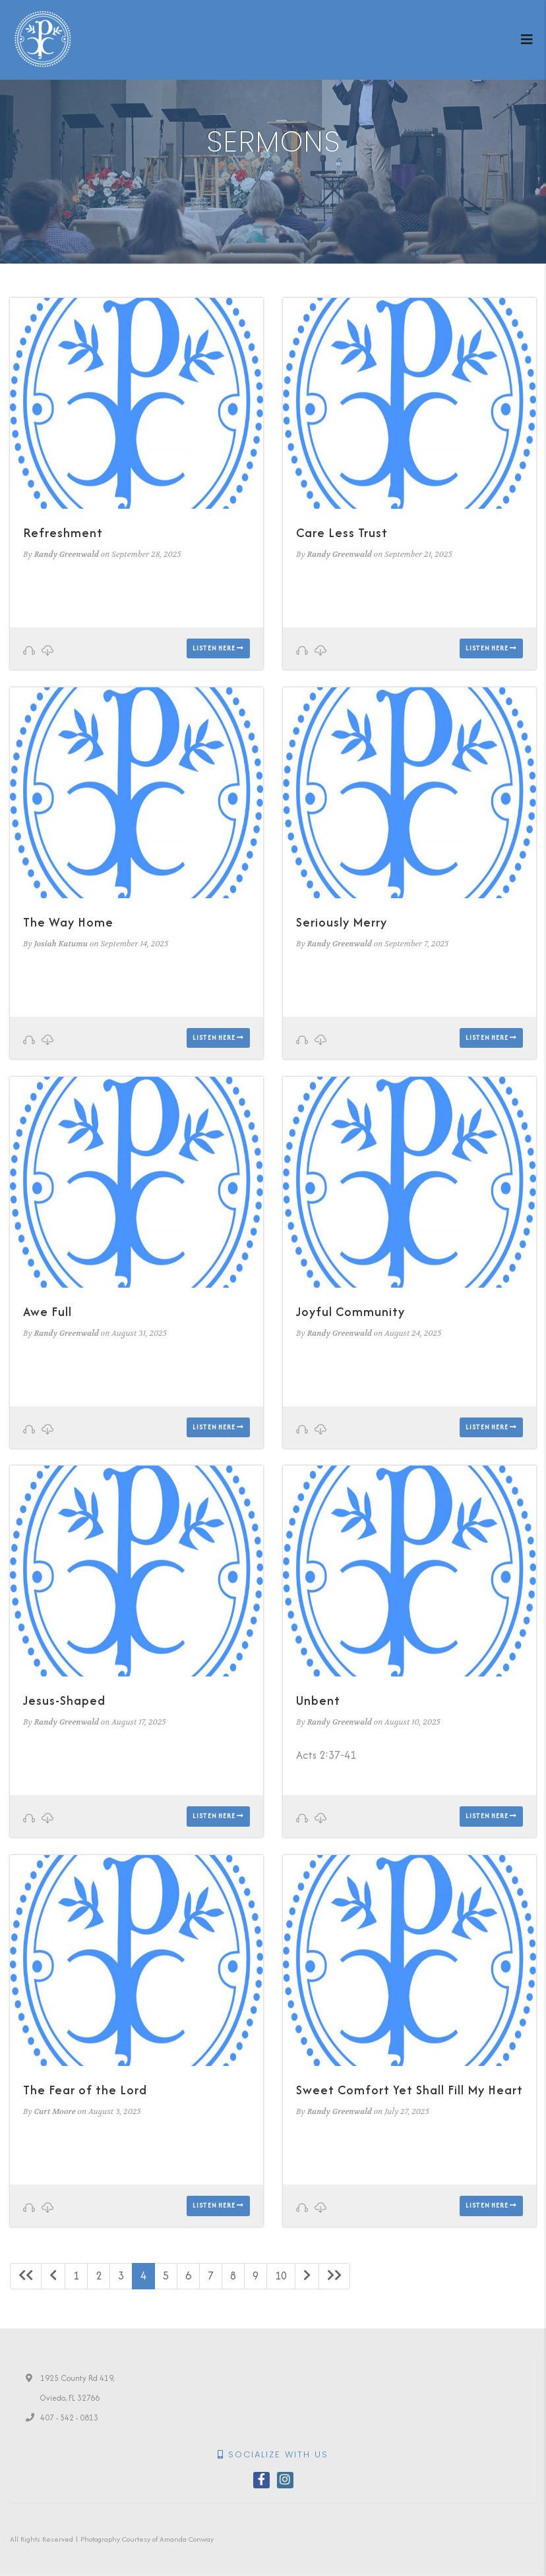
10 (281, 2275)
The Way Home (68, 922)
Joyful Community (350, 1312)
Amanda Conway (187, 2539)
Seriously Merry (341, 922)
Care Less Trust (342, 533)
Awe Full (47, 1312)
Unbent (318, 1700)
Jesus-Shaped (64, 1700)
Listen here (218, 648)
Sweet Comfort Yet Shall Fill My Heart (409, 2090)
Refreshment (63, 533)
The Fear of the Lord (85, 2090)
